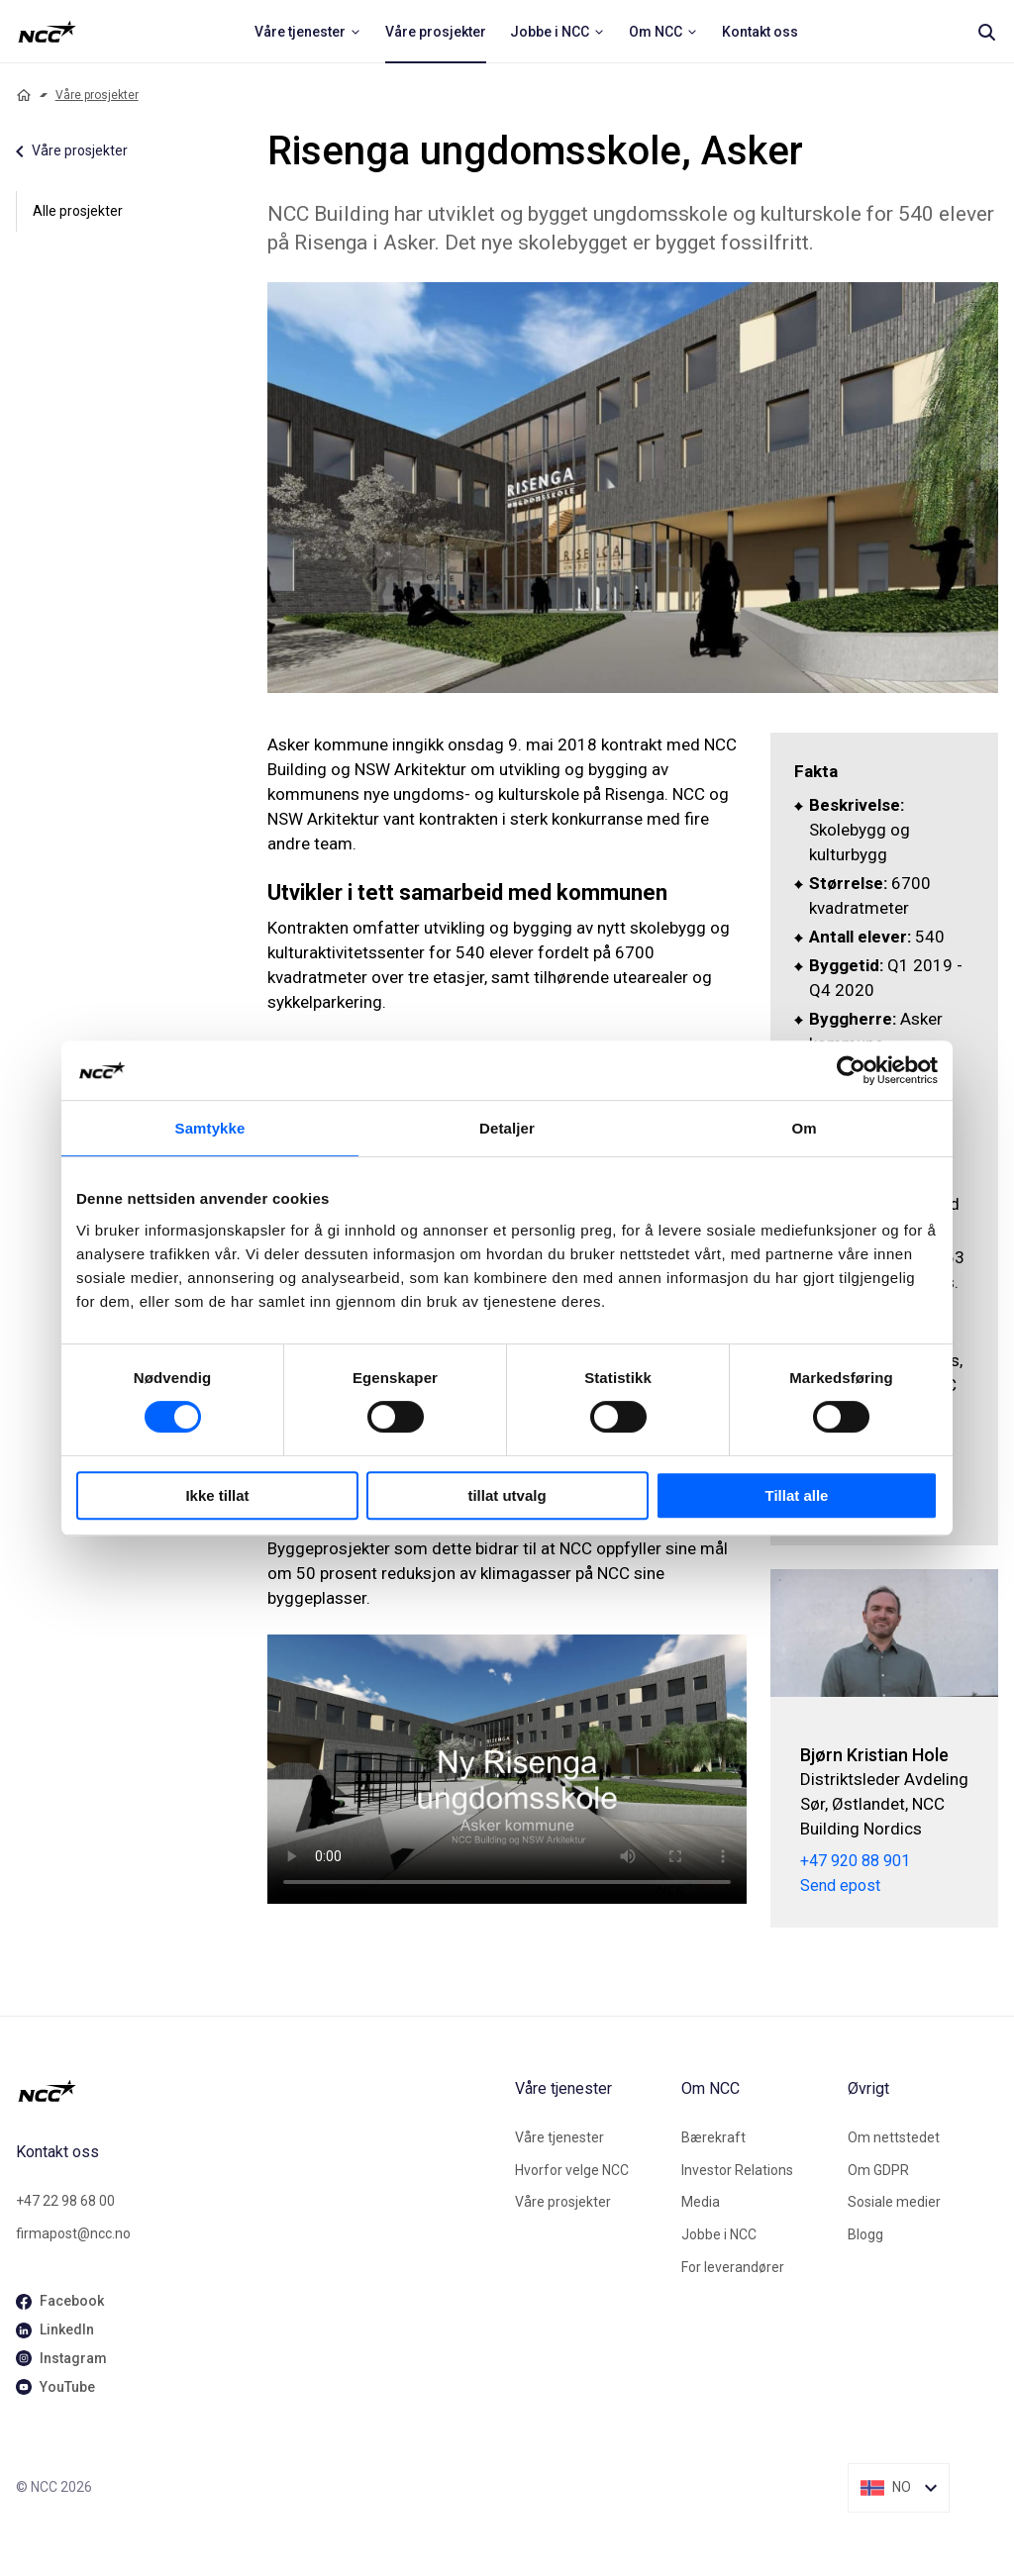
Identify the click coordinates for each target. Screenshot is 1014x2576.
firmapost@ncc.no (73, 2233)
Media (700, 2202)
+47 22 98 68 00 (65, 2201)
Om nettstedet (894, 2137)
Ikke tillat (217, 1495)
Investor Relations (737, 2170)
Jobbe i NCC (719, 2234)
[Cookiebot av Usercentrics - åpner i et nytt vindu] (851, 1070)
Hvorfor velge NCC (572, 2170)
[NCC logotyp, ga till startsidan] (47, 32)
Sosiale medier (894, 2202)
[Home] (24, 95)
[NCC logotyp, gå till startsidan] (257, 2091)
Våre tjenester (559, 2137)
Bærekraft (713, 2137)
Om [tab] (803, 1128)
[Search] (986, 31)
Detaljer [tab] (507, 1128)
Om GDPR (878, 2170)
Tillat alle (797, 1495)
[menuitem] (307, 31)
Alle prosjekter (78, 211)
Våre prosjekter (97, 95)
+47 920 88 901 (855, 1861)
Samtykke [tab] (210, 1128)
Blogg (865, 2234)
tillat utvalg (506, 1495)
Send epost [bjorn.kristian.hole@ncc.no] (840, 1886)
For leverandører (732, 2267)
